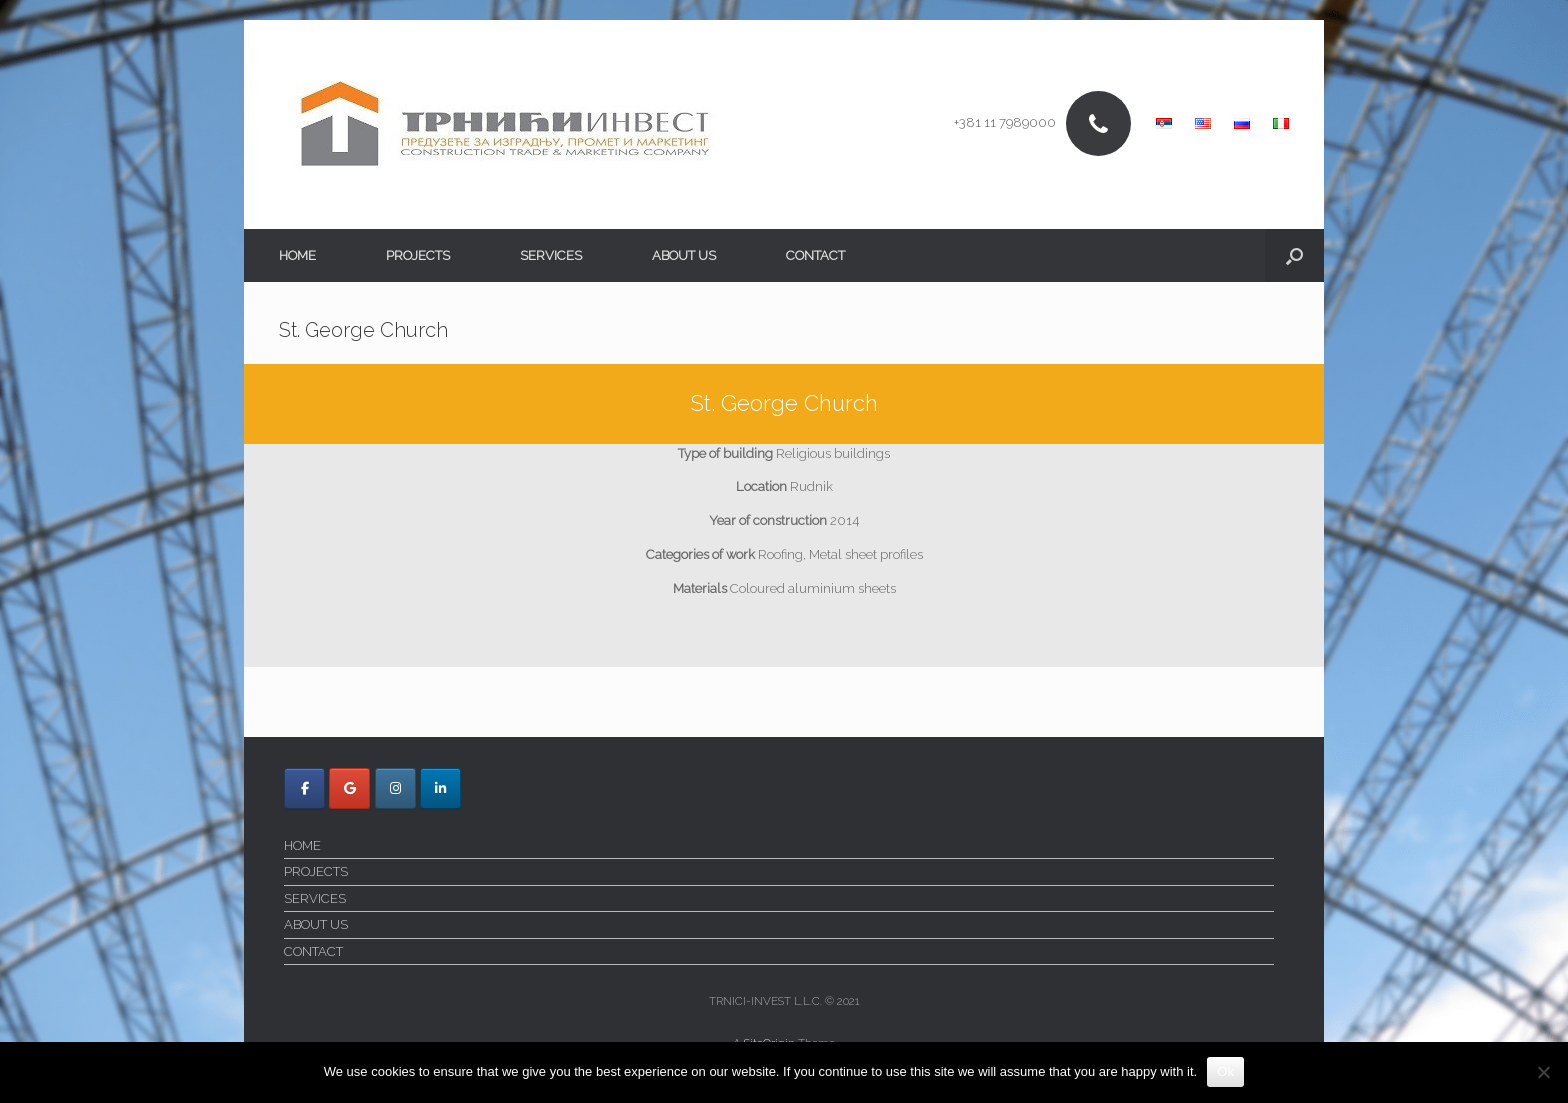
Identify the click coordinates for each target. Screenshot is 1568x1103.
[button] (1294, 255)
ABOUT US (684, 255)
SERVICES (551, 255)
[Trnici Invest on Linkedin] (440, 788)
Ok (1225, 1071)
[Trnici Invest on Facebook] (304, 788)
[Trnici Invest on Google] (349, 788)
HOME (297, 255)
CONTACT (815, 255)
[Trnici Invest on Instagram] (395, 788)
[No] (1543, 1072)
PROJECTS (418, 255)
